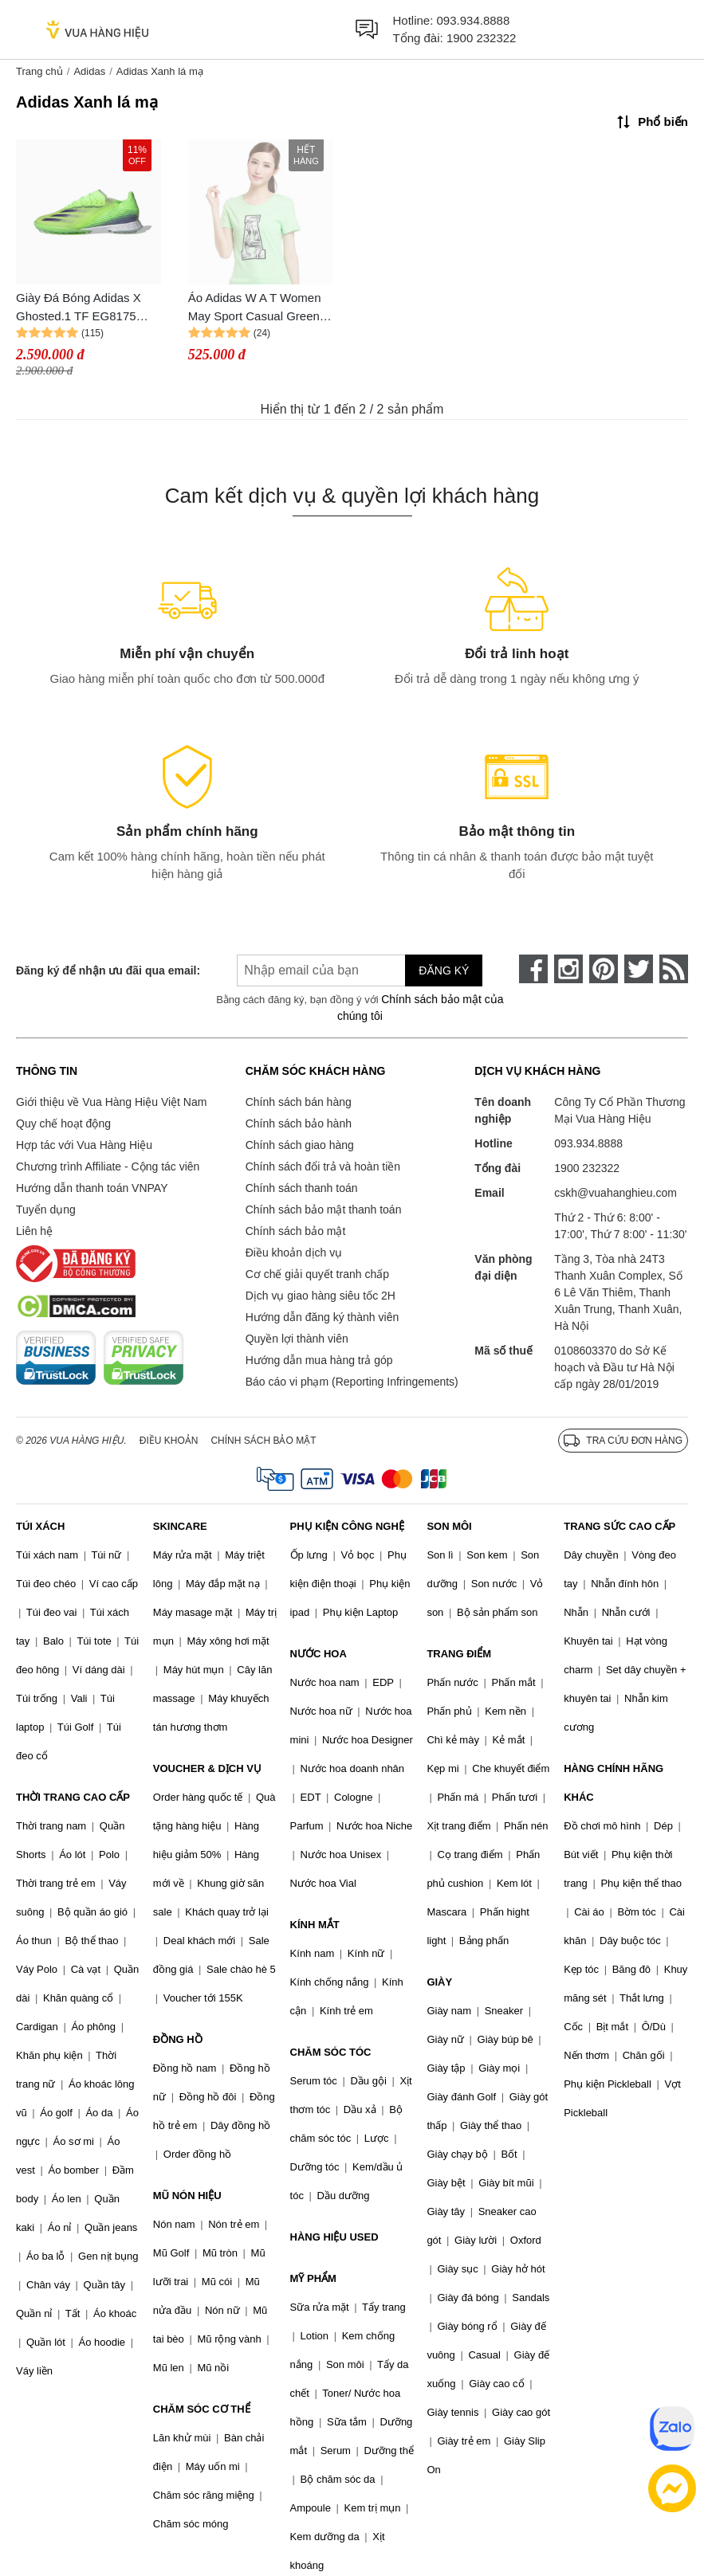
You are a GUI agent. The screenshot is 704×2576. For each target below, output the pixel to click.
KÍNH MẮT (315, 1925)
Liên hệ (34, 1231)
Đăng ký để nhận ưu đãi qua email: (103, 970)
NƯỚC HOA (318, 1654)
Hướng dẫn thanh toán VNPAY (91, 1188)
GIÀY (439, 1982)
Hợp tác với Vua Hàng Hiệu (84, 1145)
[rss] (673, 969)
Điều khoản (169, 1440)
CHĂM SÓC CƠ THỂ (201, 2409)
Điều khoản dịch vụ (294, 1252)
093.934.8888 (473, 20)
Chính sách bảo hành (299, 1123)
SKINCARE (180, 1526)
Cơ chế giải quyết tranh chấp (317, 1274)
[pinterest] (603, 969)
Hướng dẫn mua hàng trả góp (319, 1360)
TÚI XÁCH (40, 1526)
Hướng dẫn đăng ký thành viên (322, 1317)
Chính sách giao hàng (300, 1145)
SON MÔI (449, 1526)
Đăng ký (444, 970)
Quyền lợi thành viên (297, 1338)
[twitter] (638, 969)
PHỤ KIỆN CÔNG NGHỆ (347, 1526)
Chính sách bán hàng (299, 1102)
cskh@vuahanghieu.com (615, 1192)
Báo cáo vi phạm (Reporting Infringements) (352, 1381)
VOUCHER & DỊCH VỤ (207, 1768)
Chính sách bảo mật (296, 1231)
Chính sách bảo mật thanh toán (324, 1209)
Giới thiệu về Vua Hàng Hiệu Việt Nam (111, 1102)
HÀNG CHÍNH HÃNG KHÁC (613, 1782)
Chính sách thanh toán (302, 1188)
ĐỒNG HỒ (178, 2039)
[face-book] (533, 969)
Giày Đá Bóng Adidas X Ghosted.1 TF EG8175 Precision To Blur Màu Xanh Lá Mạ (78, 308)
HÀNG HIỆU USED (334, 2237)
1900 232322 (481, 38)
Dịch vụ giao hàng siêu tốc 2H (320, 1295)
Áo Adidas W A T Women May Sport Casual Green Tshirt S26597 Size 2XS (254, 308)
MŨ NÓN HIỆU (187, 2196)
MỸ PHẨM (313, 2278)
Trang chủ (39, 71)
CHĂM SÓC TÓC (331, 2052)
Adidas (89, 71)
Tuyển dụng (46, 1209)
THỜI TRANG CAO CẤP (73, 1797)
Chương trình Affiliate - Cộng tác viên (107, 1166)
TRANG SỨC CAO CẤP (619, 1526)
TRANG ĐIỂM (459, 1654)
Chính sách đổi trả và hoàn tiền (323, 1166)
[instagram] (568, 969)
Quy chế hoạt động (63, 1123)
